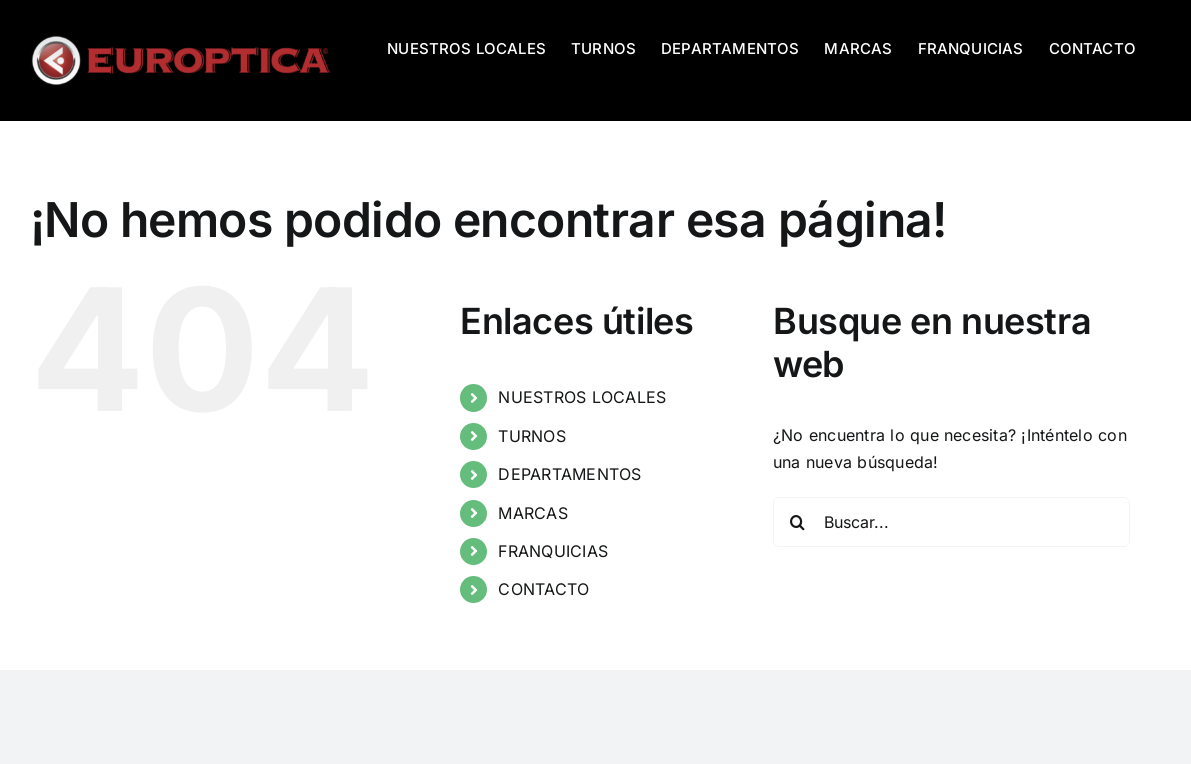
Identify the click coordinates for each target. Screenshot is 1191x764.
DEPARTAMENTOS (569, 474)
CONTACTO (543, 589)
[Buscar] (798, 522)
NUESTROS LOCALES (582, 397)
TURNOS (531, 436)
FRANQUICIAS (553, 551)
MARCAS (532, 513)
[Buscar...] (951, 522)
